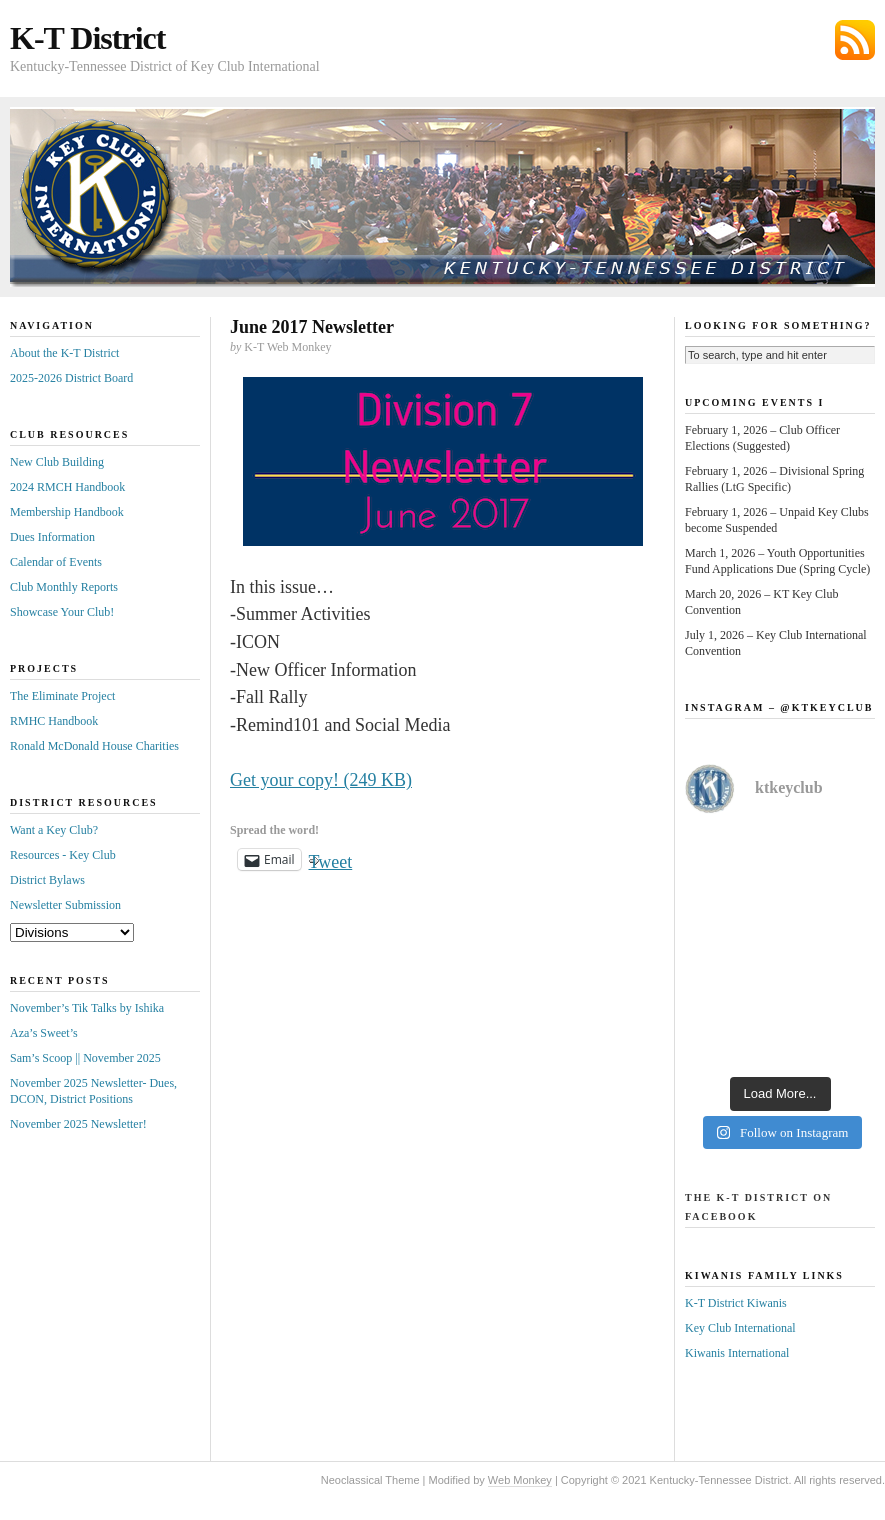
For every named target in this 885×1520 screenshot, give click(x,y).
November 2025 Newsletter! (78, 1124)
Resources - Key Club (63, 855)
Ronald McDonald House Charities (94, 746)
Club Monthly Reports (64, 587)
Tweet (331, 859)
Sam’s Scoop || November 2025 (85, 1058)
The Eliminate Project (62, 696)
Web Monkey (520, 1480)
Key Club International (740, 1328)
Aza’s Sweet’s (44, 1033)
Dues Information (52, 537)
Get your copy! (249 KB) (321, 780)
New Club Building (57, 462)
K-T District (87, 38)
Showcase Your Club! (62, 612)
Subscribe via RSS (855, 40)
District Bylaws (47, 880)
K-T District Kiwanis (736, 1303)
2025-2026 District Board (71, 378)
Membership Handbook (67, 512)
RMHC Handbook (54, 721)
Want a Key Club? (54, 830)
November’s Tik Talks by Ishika (87, 1008)
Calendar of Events (56, 562)
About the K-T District (64, 353)
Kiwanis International (737, 1353)
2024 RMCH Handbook (67, 487)
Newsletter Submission (65, 905)
